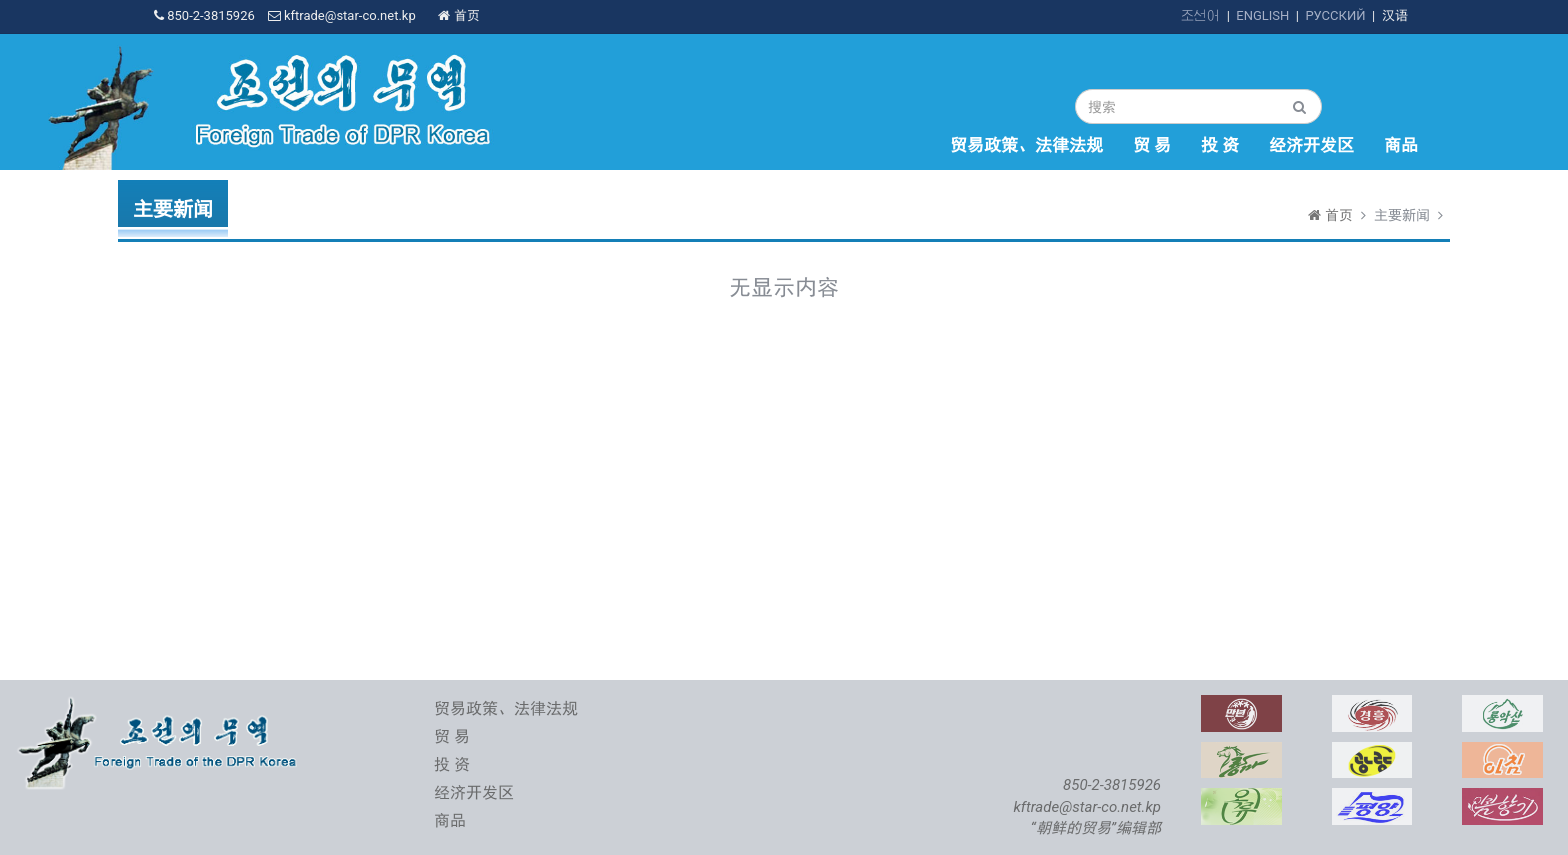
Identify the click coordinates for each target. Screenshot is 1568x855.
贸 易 (1152, 145)
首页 (458, 15)
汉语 (1395, 15)
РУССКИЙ (1335, 15)
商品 (1401, 145)
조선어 (1200, 15)
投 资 (1220, 145)
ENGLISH (1262, 15)
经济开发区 (1311, 145)
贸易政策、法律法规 (1026, 145)
